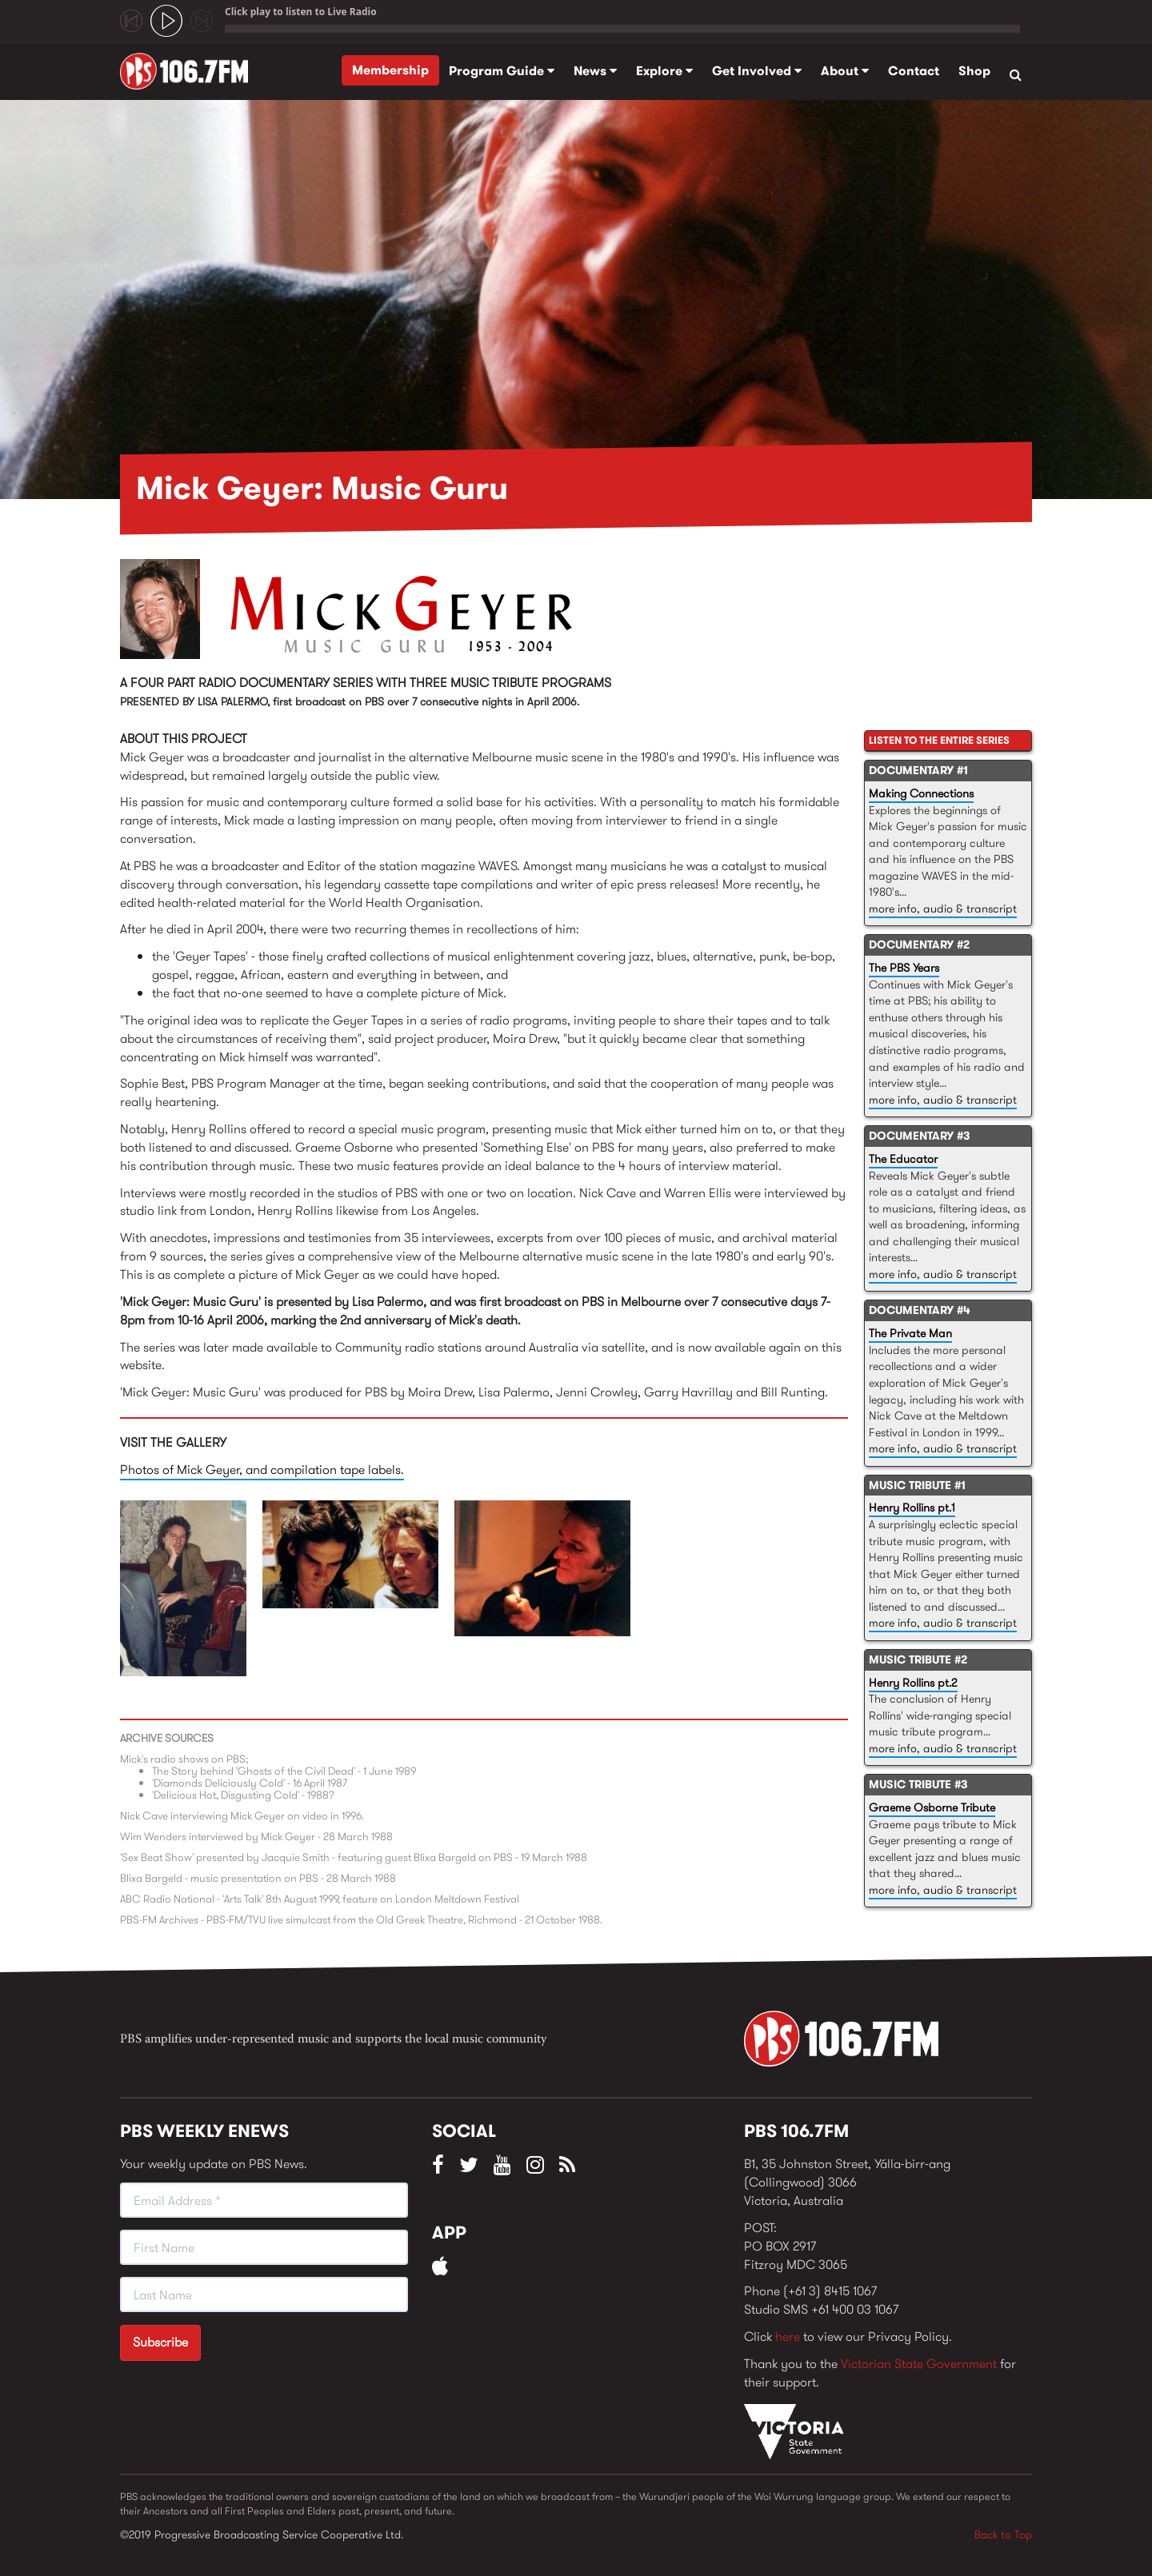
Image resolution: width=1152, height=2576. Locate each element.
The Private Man (910, 1333)
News (595, 71)
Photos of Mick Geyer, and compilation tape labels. (262, 1469)
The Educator (903, 1159)
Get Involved (757, 71)
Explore (664, 71)
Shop (974, 71)
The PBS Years (904, 968)
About (845, 71)
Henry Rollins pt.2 (913, 1683)
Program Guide (501, 71)
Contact (913, 71)
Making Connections (921, 793)
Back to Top (1003, 2534)
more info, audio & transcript (943, 909)
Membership (390, 70)
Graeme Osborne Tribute (932, 1807)
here (787, 2336)
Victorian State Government (919, 2363)
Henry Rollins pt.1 (912, 1508)
